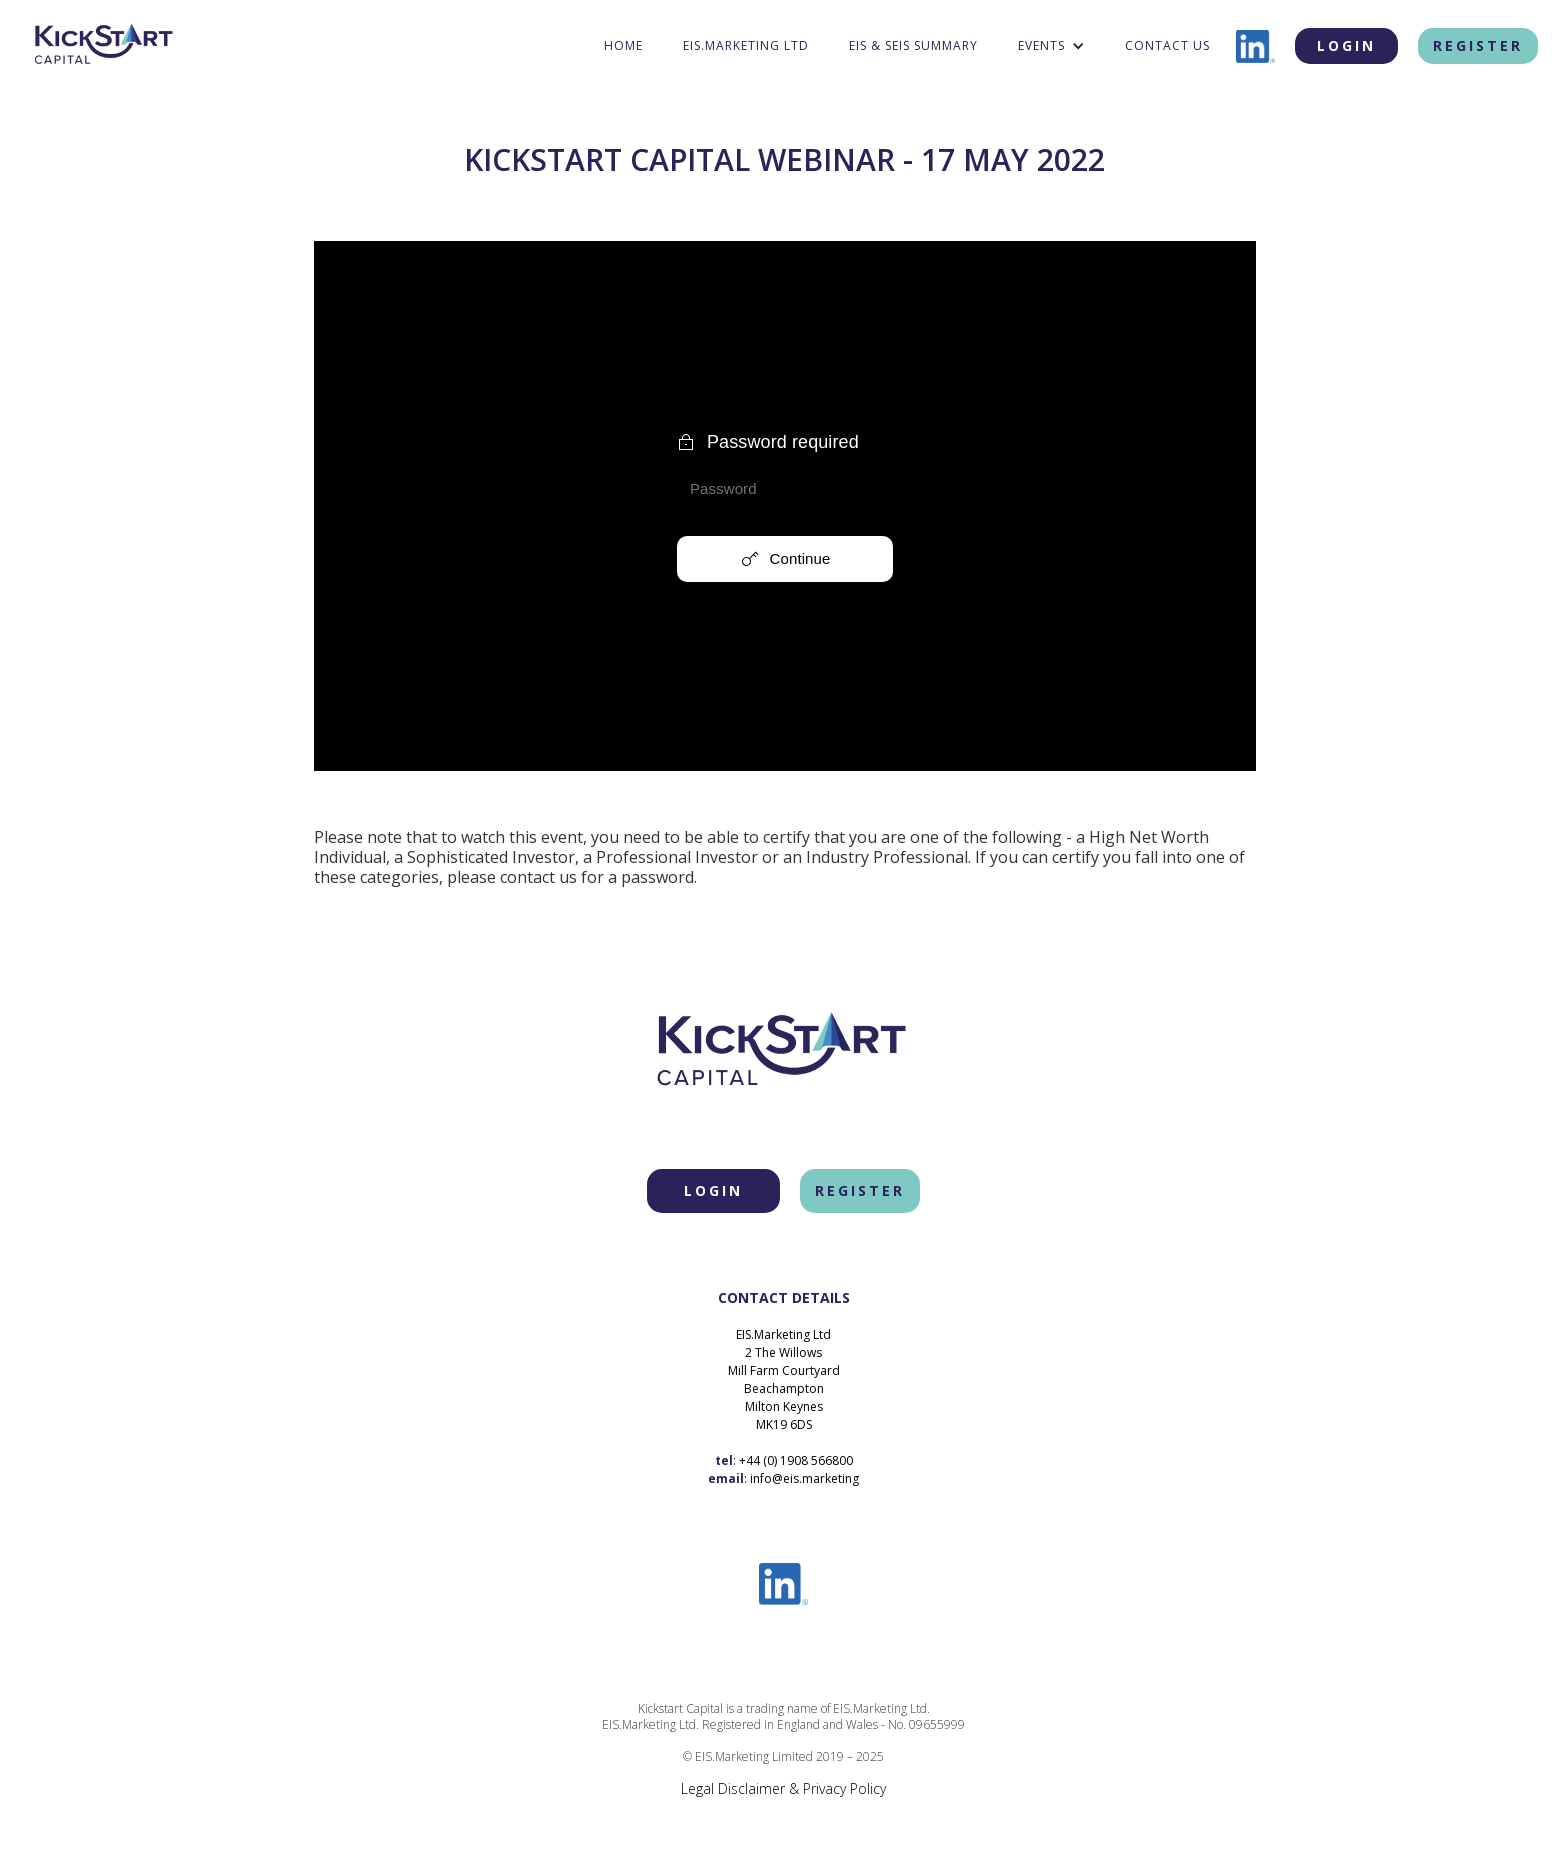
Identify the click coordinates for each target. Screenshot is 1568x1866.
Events (1041, 45)
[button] (1051, 46)
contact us (1167, 45)
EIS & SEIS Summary (913, 45)
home (623, 45)
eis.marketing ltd (746, 45)
